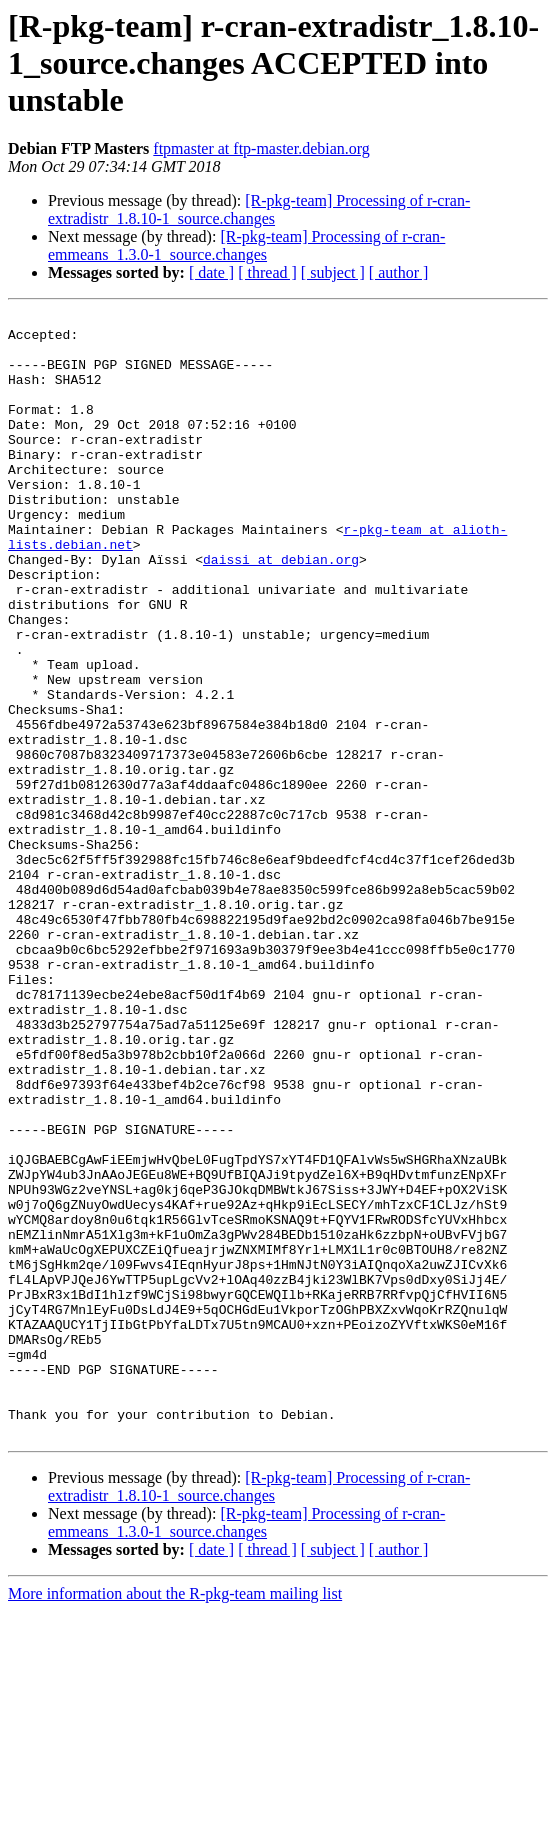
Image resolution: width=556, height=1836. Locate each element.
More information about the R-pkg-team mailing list (175, 1818)
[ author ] (399, 272)
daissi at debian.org (281, 610)
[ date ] (211, 272)
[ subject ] (333, 272)
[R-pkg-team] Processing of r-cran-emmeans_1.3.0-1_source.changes (246, 245)
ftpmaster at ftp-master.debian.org (261, 148)
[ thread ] (267, 272)
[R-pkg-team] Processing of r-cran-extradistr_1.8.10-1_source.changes (259, 209)
